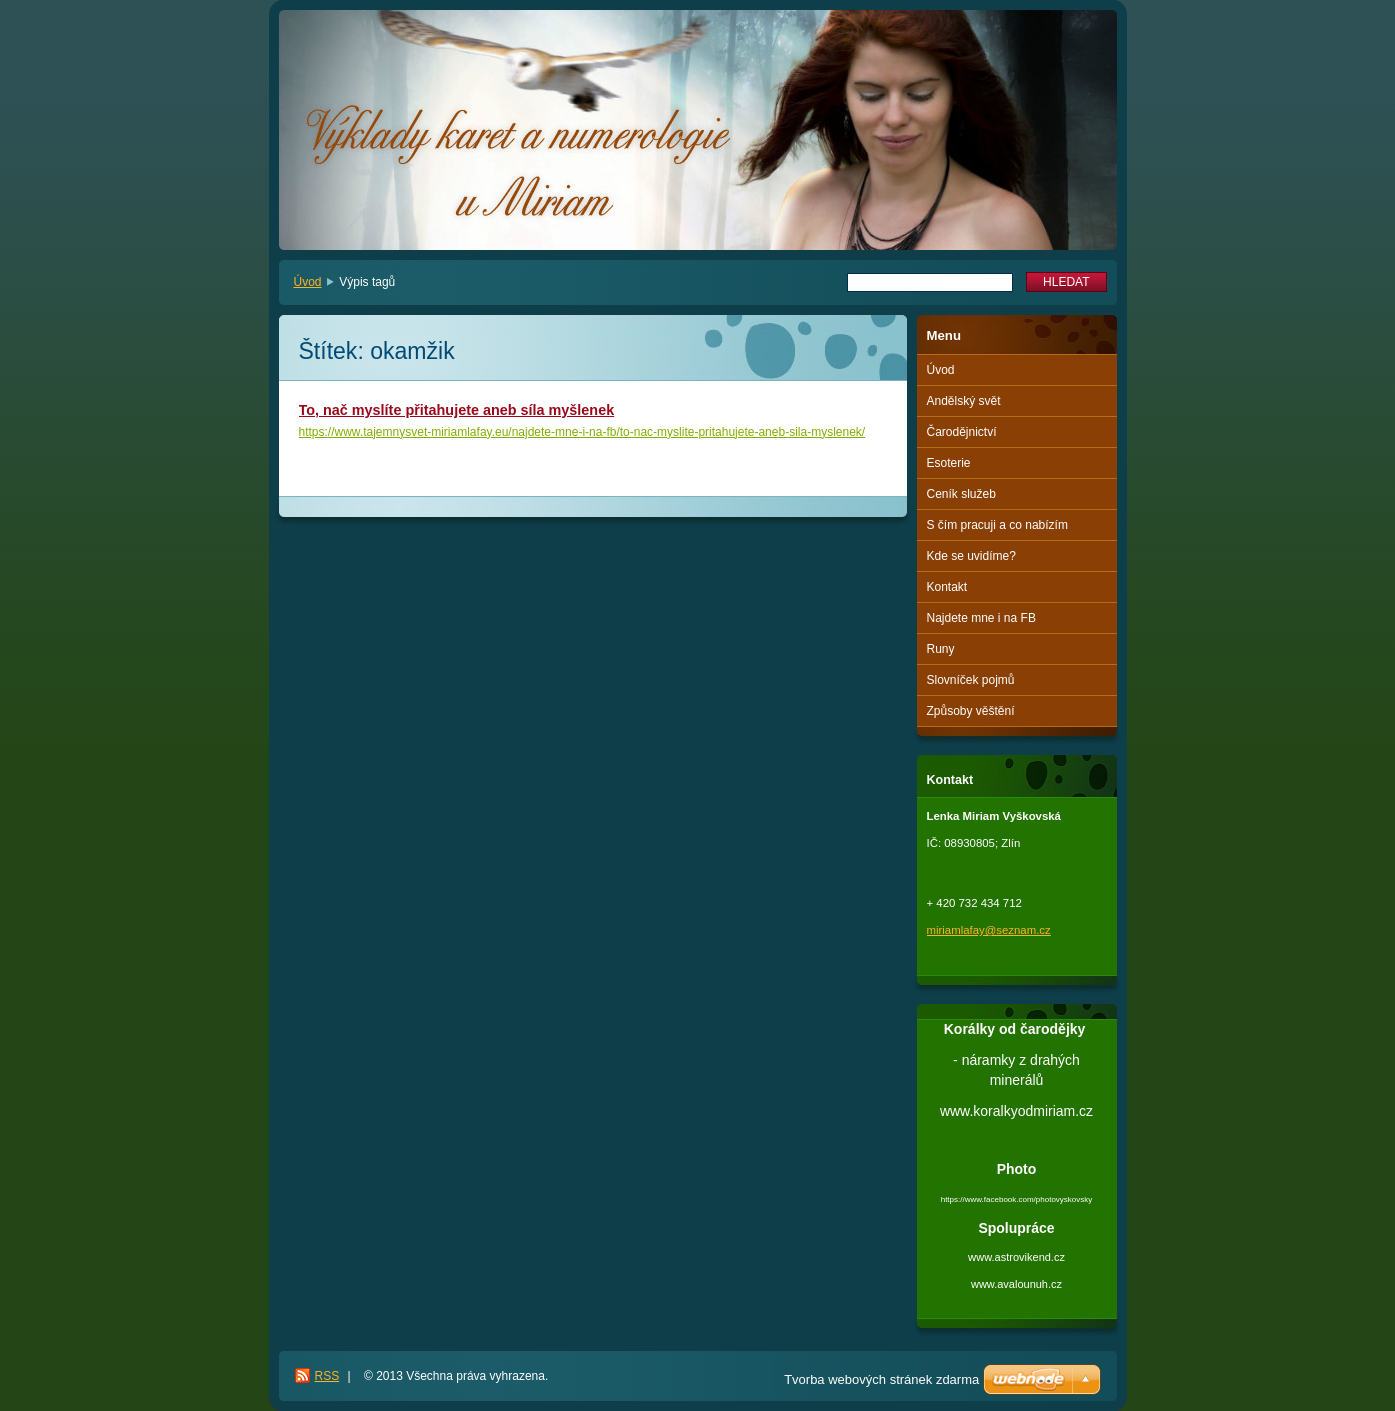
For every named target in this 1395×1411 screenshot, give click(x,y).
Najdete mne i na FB (981, 618)
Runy (941, 649)
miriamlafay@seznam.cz (989, 930)
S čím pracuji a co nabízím (997, 525)
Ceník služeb (961, 494)
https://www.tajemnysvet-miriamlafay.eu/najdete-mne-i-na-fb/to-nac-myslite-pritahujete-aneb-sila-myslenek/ (582, 432)
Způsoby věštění (971, 711)
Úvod (308, 282)
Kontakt (947, 587)
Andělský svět (964, 401)
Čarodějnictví (962, 432)
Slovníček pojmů (971, 680)
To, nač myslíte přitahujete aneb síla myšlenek (457, 410)
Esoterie (949, 463)
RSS (327, 1376)
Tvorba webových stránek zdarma (881, 1379)
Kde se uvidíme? (971, 556)
